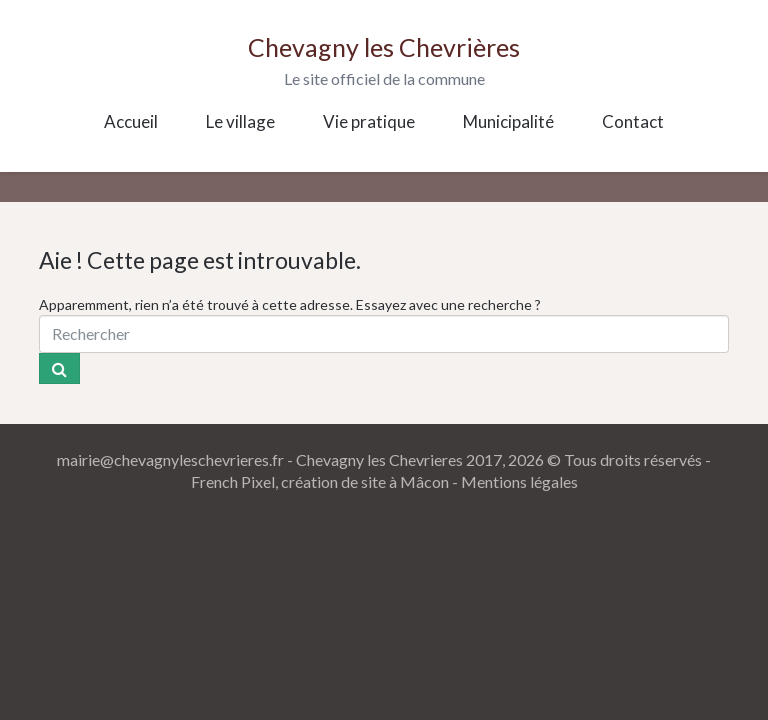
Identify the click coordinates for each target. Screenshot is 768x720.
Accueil (131, 121)
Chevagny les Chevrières (384, 47)
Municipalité (508, 121)
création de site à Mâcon (365, 481)
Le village (240, 121)
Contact (633, 121)
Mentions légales (519, 481)
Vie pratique (369, 121)
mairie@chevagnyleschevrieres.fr (170, 459)
